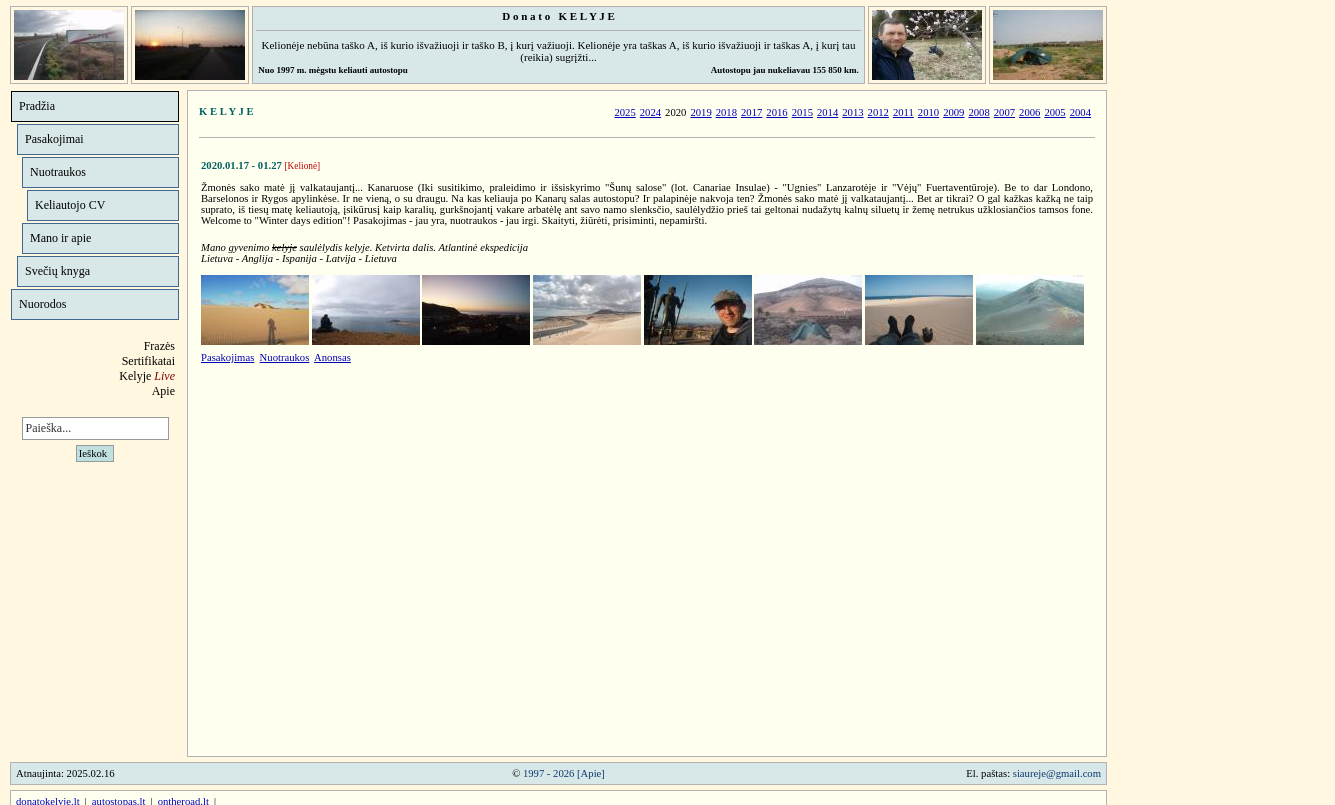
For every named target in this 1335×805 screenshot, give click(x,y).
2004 (1080, 112)
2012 (878, 112)
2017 (751, 112)
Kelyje (147, 376)
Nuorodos (42, 304)
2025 (624, 112)
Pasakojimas (227, 357)
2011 (903, 112)
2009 (953, 112)
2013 (852, 112)
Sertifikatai (148, 361)
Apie (163, 391)
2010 (928, 112)
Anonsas (332, 357)
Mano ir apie (60, 238)
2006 (1029, 112)
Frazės (159, 346)
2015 (802, 112)
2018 (726, 112)
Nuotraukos (58, 172)
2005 (1054, 112)
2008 (978, 112)
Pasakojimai (54, 139)
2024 (650, 112)
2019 (700, 112)
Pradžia (37, 106)
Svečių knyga (57, 271)
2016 (776, 112)
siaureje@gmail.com (1057, 773)
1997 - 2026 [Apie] (564, 773)
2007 (1004, 112)
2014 (827, 112)
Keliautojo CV (70, 205)
